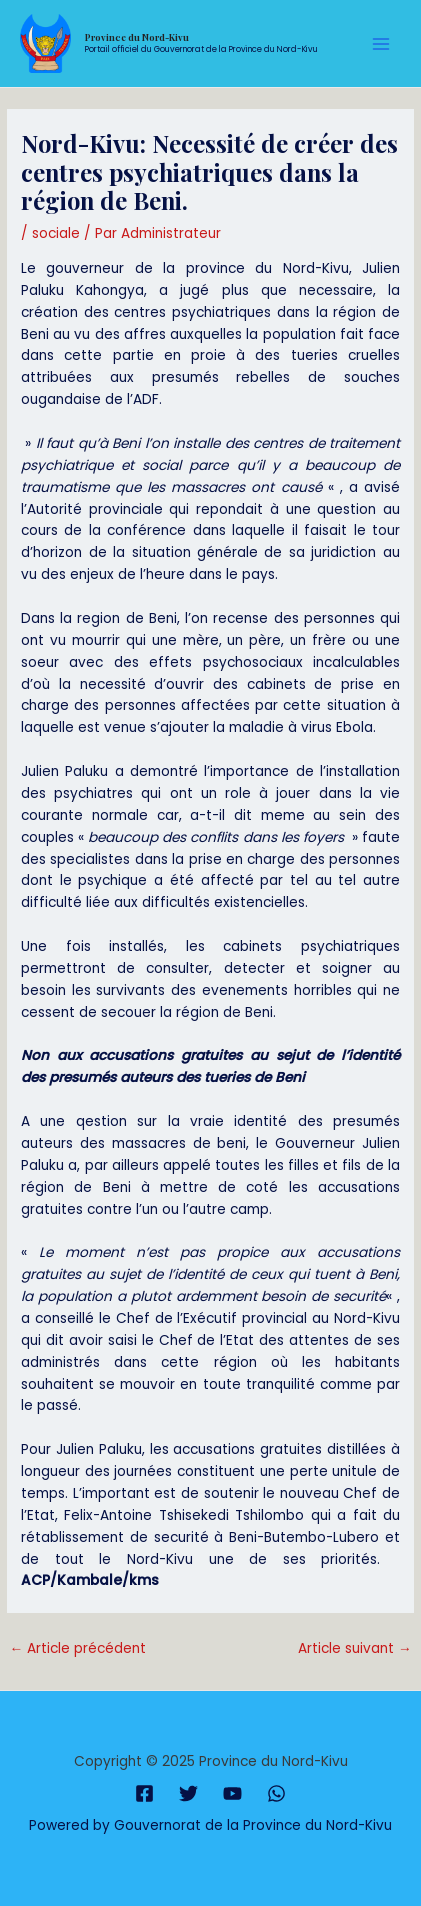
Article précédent (77, 1648)
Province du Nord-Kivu (137, 37)
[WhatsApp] (276, 1793)
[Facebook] (144, 1793)
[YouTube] (232, 1793)
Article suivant (355, 1648)
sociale (56, 233)
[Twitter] (188, 1793)
